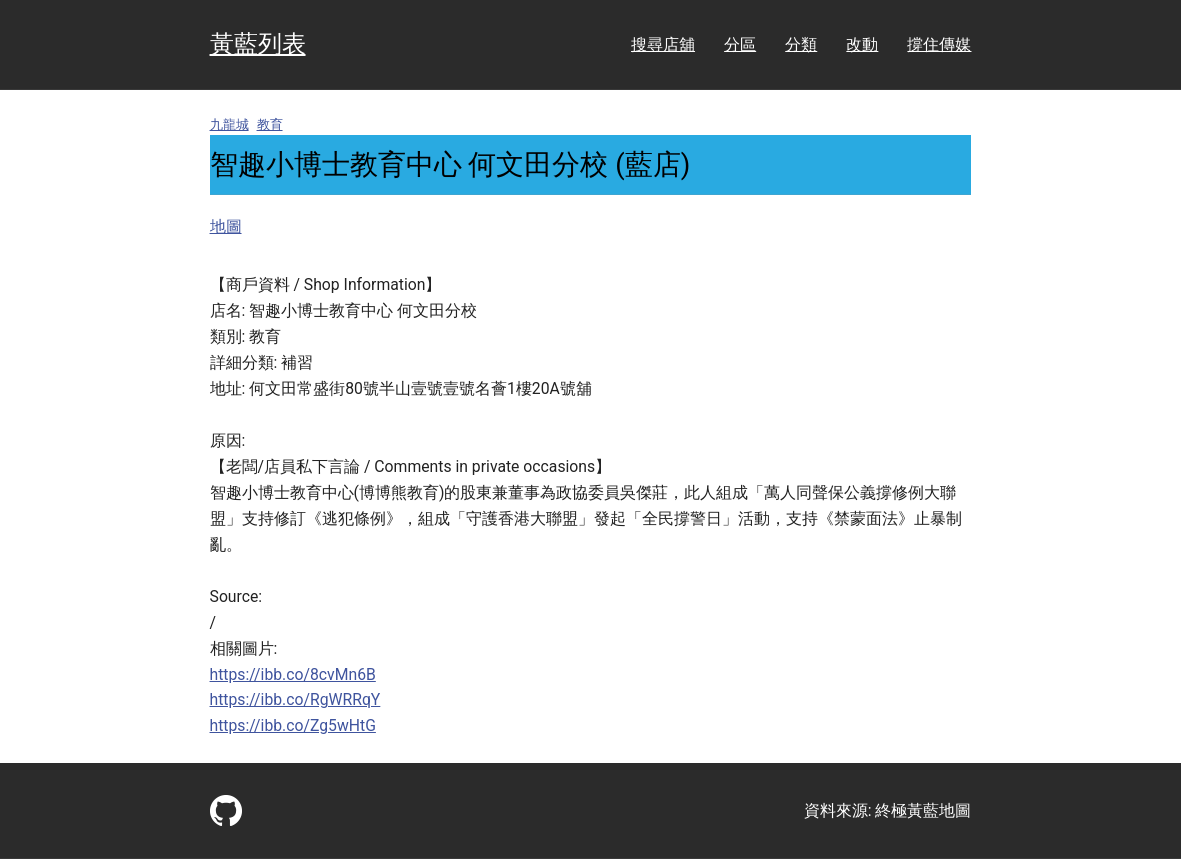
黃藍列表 (258, 44)
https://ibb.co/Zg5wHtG (293, 725)
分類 (801, 44)
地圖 (226, 226)
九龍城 (229, 124)
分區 (740, 44)
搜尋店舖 (663, 44)
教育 (270, 124)
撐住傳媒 (939, 44)
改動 (862, 44)
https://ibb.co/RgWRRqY (295, 699)
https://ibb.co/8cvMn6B (293, 674)
